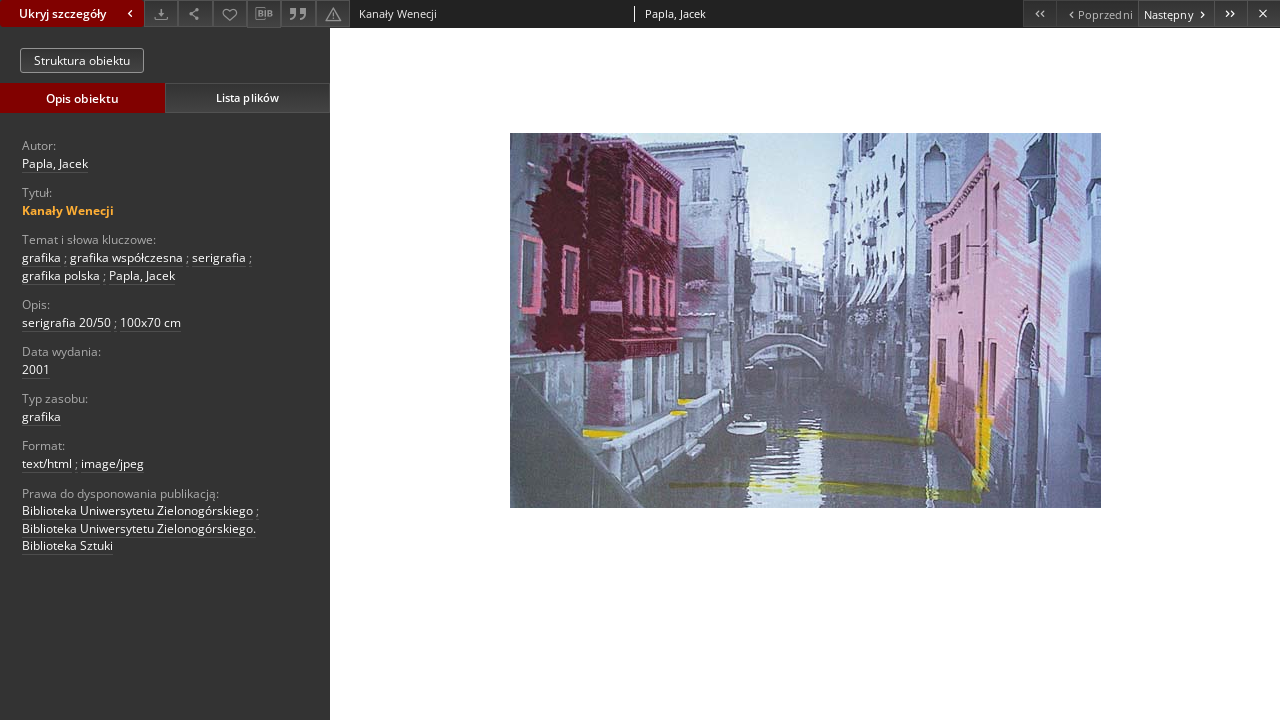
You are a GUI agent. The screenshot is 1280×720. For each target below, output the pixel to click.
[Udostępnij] (195, 13)
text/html (47, 463)
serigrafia (219, 257)
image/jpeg (112, 463)
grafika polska (61, 275)
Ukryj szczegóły (78, 13)
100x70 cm (150, 322)
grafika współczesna (126, 257)
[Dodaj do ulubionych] (230, 13)
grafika (41, 257)
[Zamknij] (1263, 13)
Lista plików (247, 97)
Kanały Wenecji (68, 210)
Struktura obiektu (82, 60)
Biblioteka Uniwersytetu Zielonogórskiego (137, 510)
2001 (36, 369)
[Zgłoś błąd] (333, 13)
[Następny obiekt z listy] (1176, 13)
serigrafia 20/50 (66, 322)
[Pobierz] (161, 13)
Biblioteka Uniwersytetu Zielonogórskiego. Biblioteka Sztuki (139, 537)
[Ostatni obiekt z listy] (1230, 13)
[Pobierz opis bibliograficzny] (264, 14)
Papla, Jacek (55, 163)
